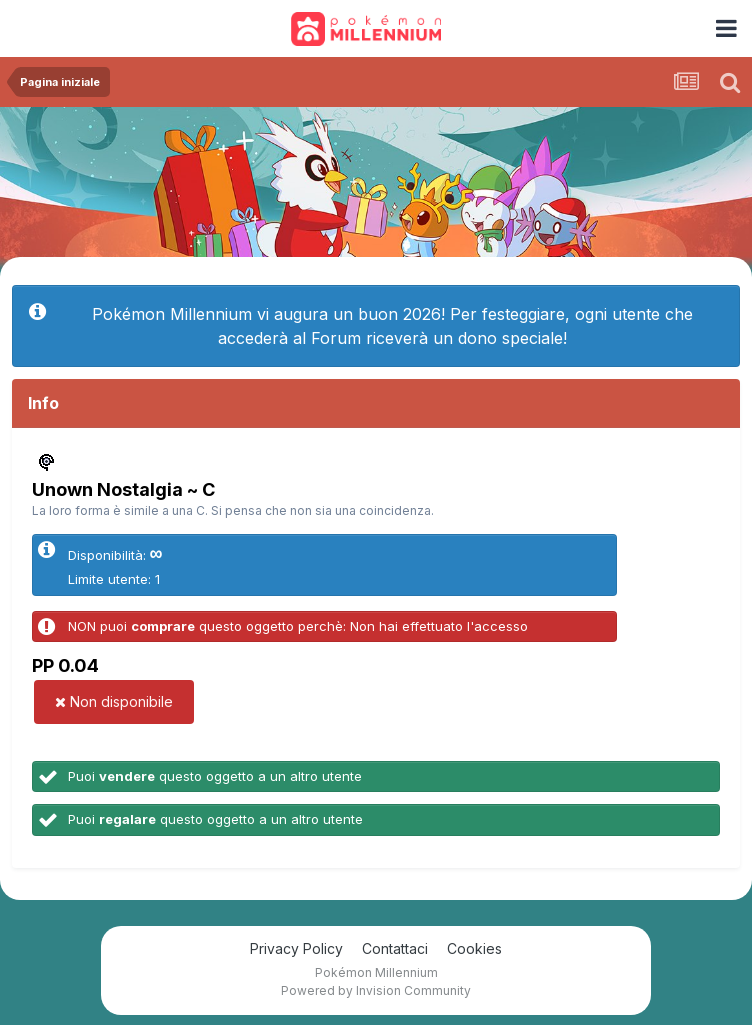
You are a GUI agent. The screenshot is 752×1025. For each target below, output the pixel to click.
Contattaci (395, 948)
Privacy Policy (296, 948)
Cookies (474, 948)
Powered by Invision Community (376, 990)
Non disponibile (114, 701)
